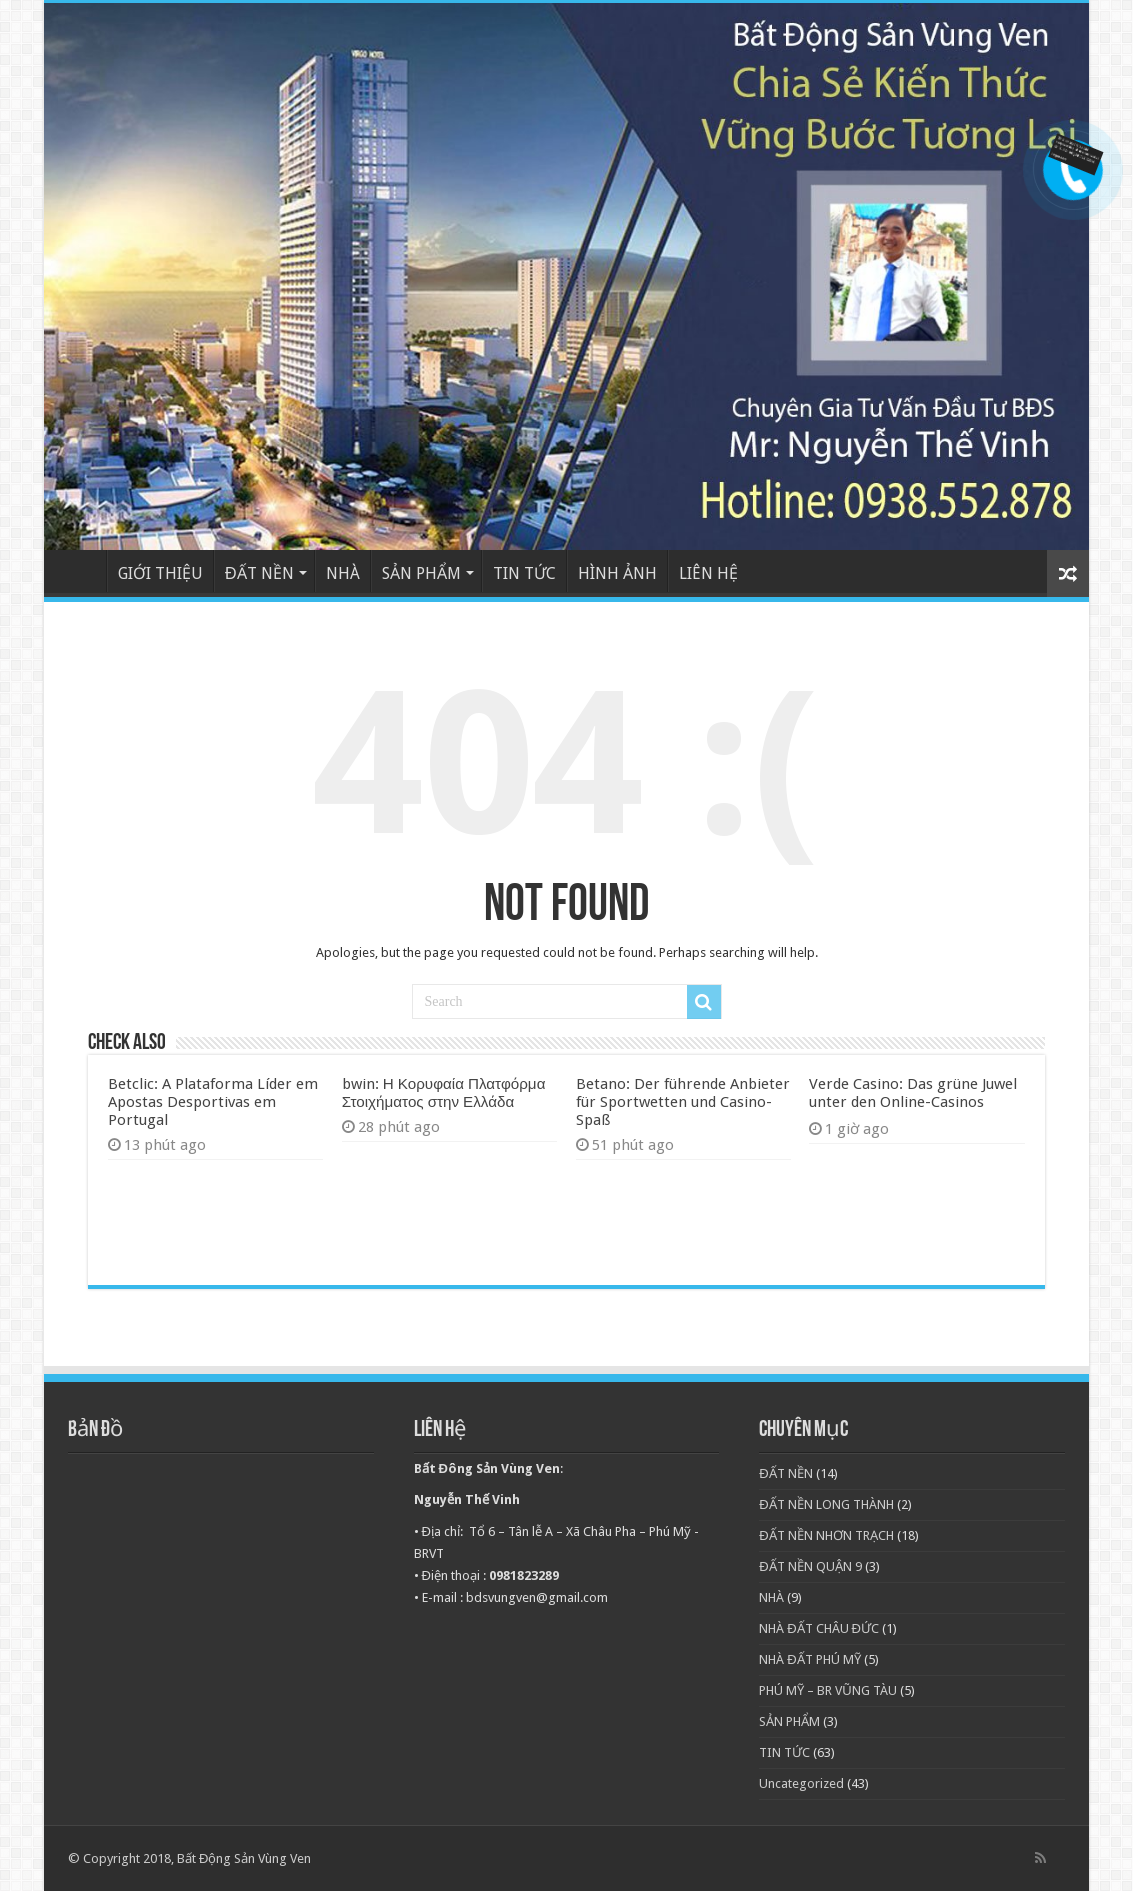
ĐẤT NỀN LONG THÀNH (826, 1504)
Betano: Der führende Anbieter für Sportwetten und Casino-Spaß (683, 1102)
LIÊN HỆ (708, 573)
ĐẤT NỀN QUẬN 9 (810, 1566)
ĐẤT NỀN (259, 573)
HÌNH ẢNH (617, 573)
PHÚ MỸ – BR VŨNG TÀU (827, 1690)
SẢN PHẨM (421, 573)
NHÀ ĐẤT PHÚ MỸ (809, 1659)
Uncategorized (801, 1783)
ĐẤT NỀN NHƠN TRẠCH (826, 1535)
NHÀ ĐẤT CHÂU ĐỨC (819, 1628)
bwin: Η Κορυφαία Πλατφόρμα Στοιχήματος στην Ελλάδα (444, 1093)
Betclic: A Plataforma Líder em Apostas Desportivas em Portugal (213, 1102)
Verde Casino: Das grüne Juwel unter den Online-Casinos (913, 1093)
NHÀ (343, 573)
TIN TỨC (524, 573)
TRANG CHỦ (80, 571)
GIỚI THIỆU (160, 573)
